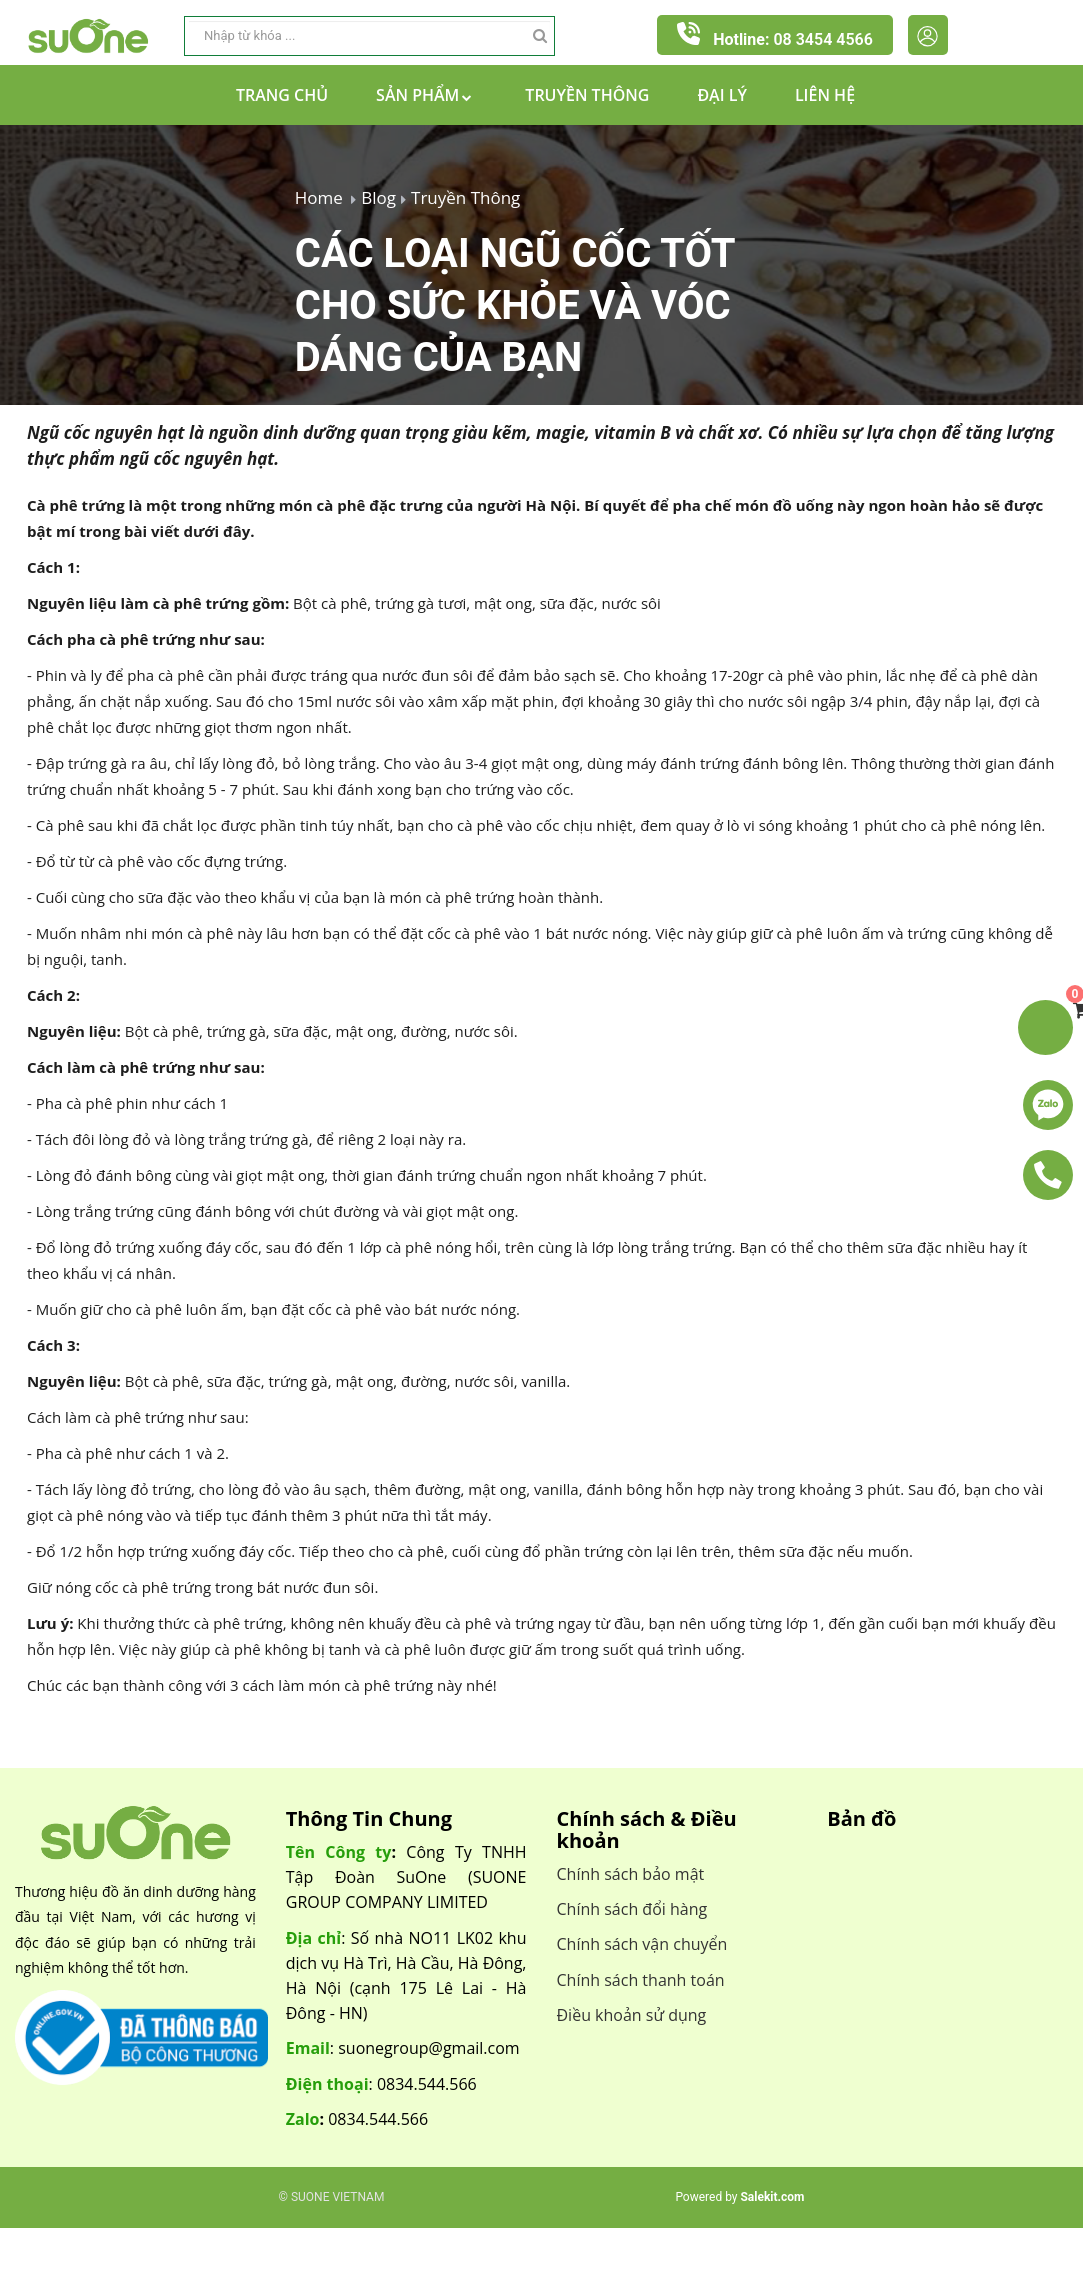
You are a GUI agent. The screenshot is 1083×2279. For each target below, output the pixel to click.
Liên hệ (825, 95)
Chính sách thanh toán (641, 1980)
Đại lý (722, 95)
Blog (378, 197)
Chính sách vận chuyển (642, 1944)
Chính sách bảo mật (631, 1874)
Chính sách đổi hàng (632, 1909)
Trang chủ (282, 95)
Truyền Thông (587, 95)
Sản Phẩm (426, 95)
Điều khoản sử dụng (632, 2015)
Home (319, 197)
